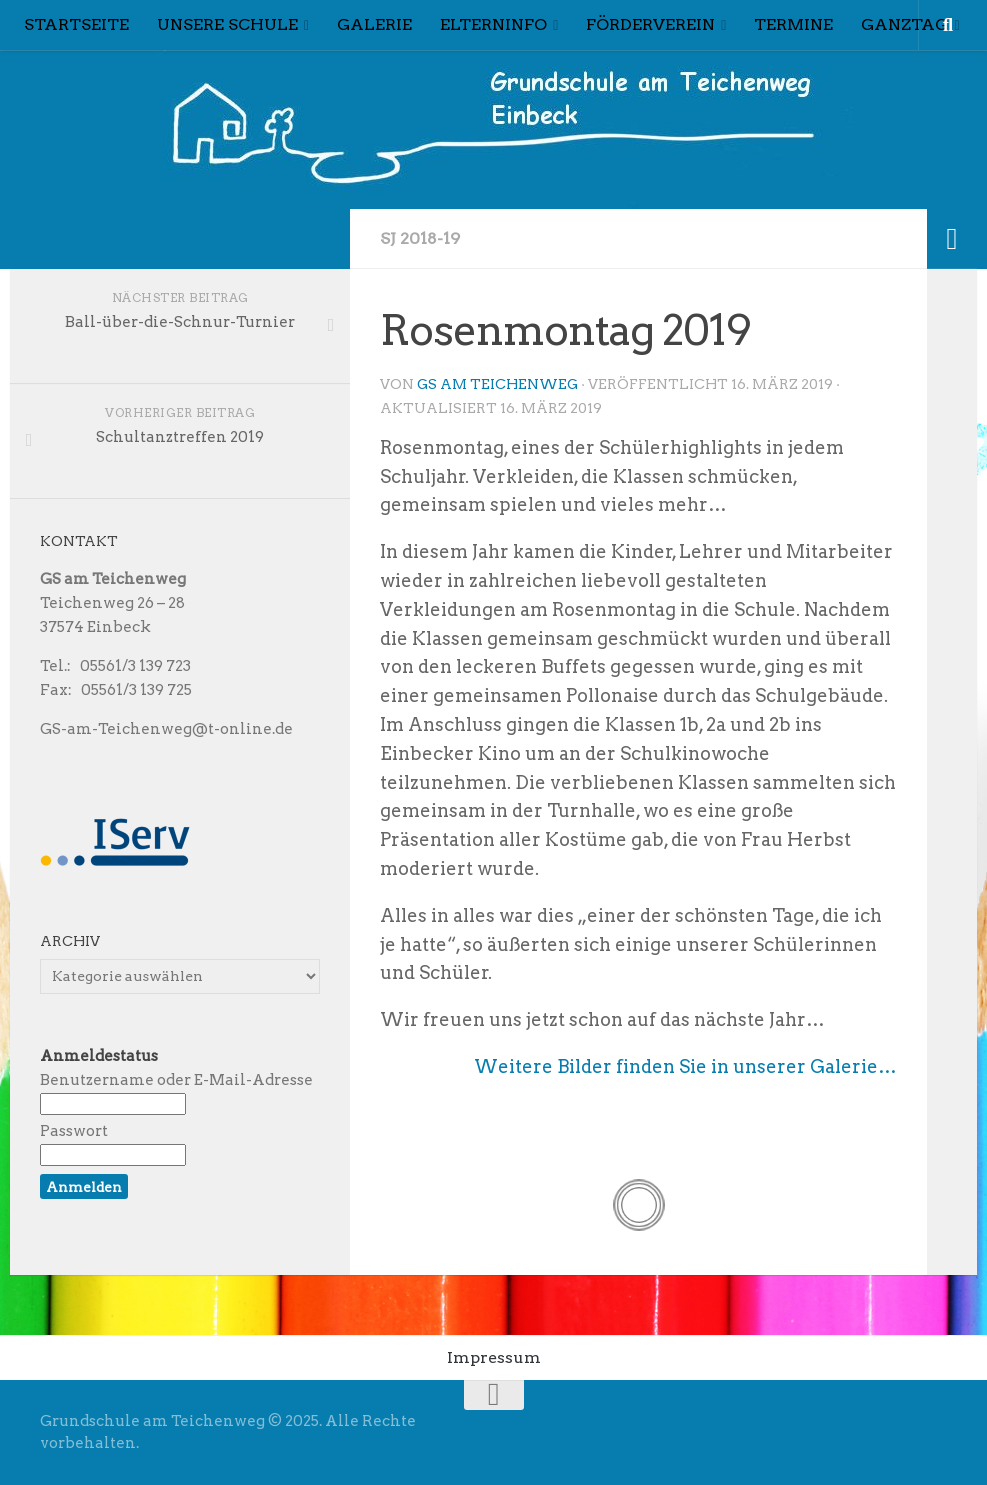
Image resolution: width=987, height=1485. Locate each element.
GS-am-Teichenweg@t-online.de (166, 729)
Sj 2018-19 (420, 238)
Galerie (374, 24)
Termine (793, 24)
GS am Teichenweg (497, 384)
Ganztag (904, 24)
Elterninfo (493, 24)
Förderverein (650, 24)
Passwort (74, 1131)
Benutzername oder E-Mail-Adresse (176, 1080)
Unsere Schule (227, 24)
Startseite (76, 24)
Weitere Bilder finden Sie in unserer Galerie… (685, 1066)
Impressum (494, 1357)
